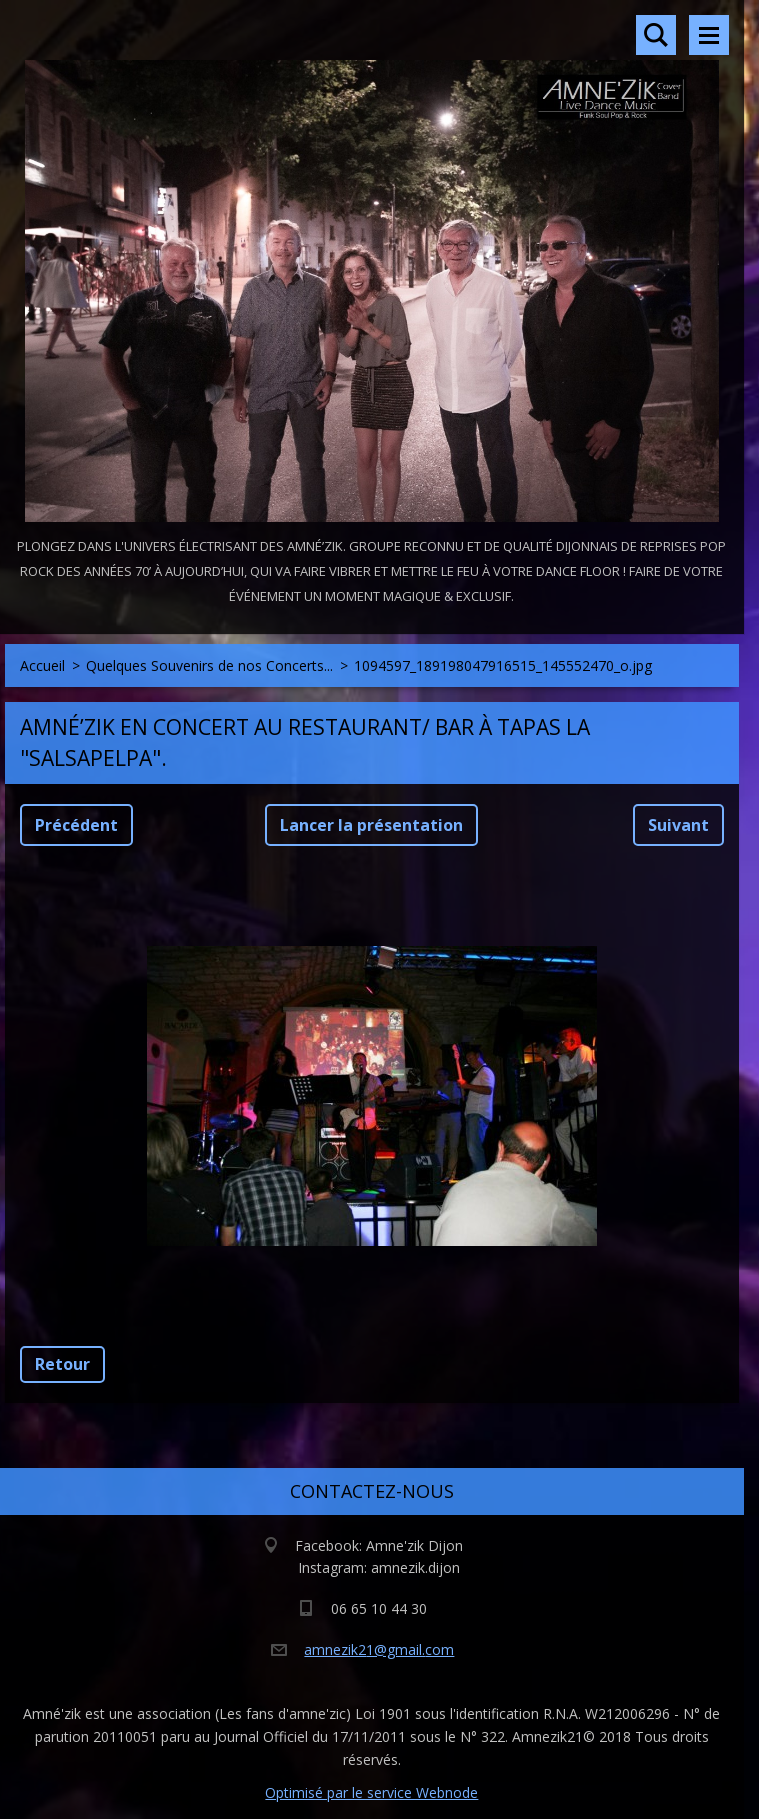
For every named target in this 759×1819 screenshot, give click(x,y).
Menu (709, 35)
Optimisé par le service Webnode (371, 1792)
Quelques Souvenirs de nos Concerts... (209, 665)
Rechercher (656, 35)
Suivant (678, 825)
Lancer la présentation (371, 825)
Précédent (76, 825)
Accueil (42, 665)
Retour (62, 1364)
